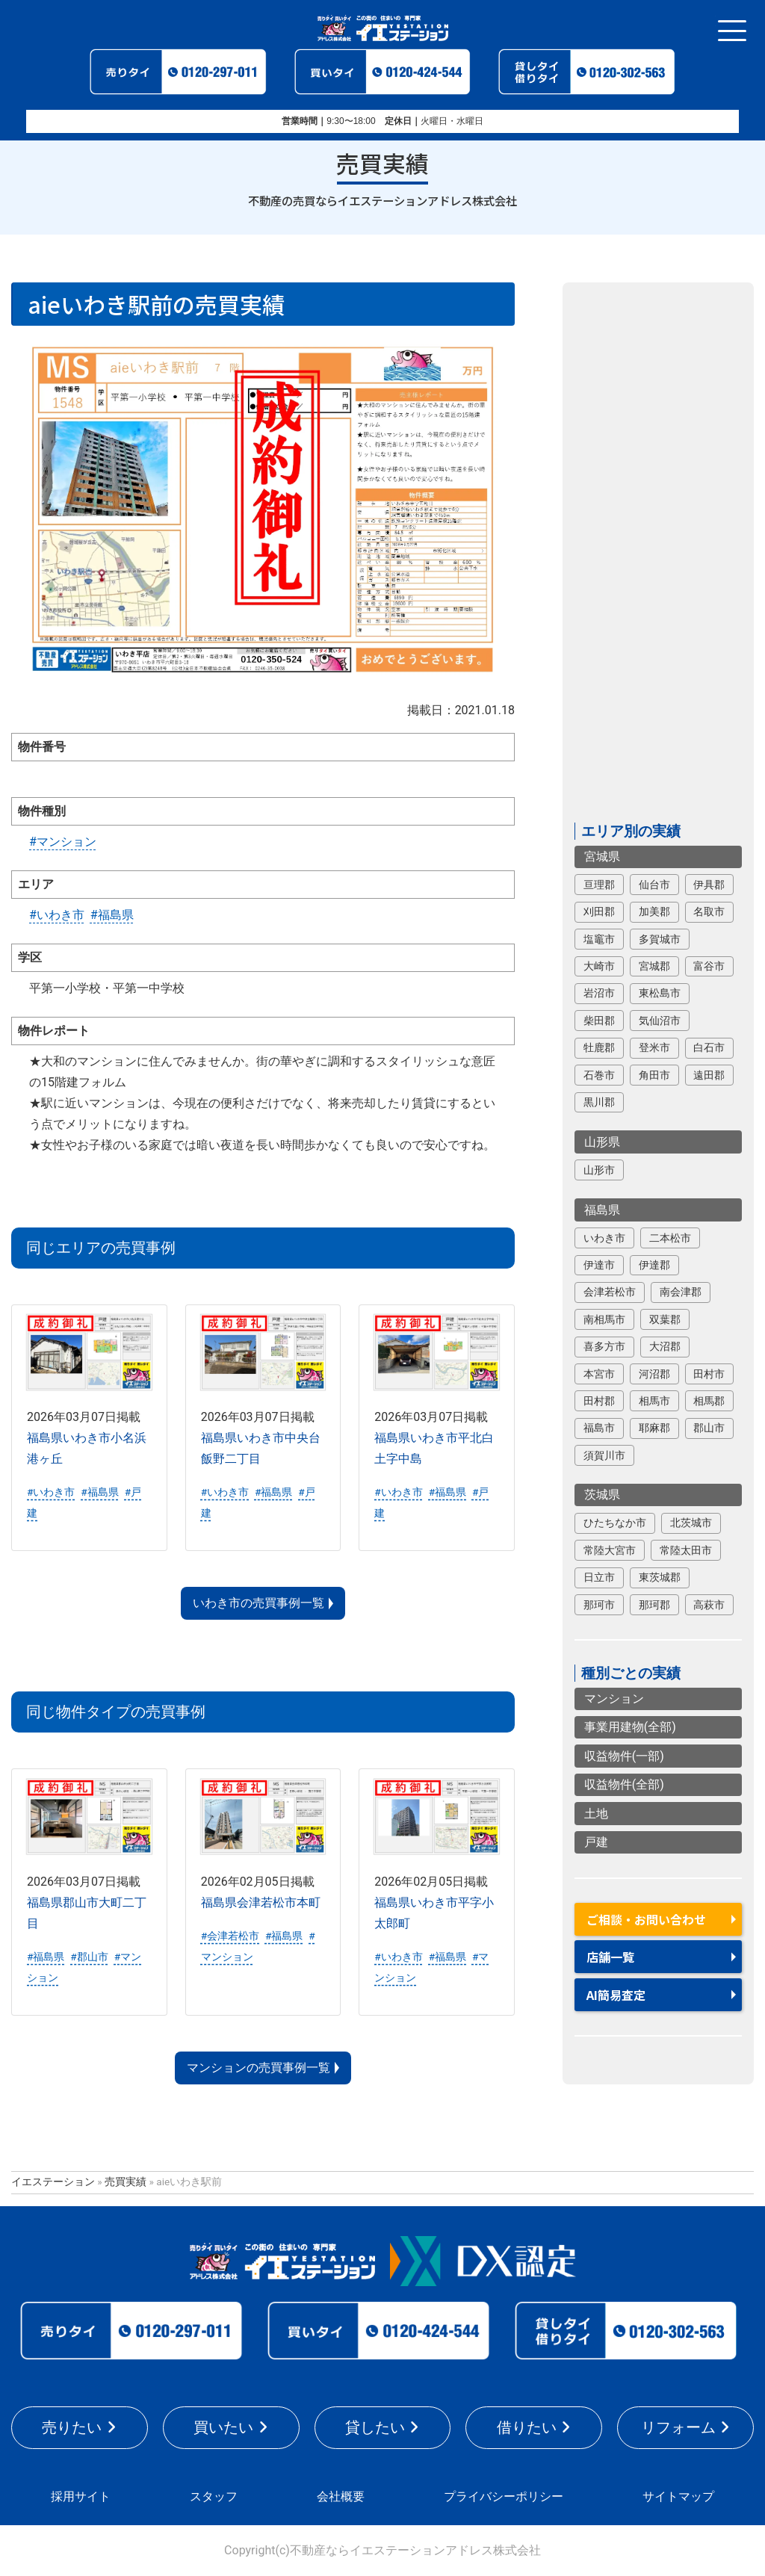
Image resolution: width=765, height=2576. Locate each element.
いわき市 (604, 1238)
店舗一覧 (610, 1957)
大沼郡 (665, 1346)
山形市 (599, 1170)
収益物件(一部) (624, 1756)
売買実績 (125, 2182)
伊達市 (599, 1265)
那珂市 (599, 1605)
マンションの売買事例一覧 (258, 2068)
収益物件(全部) (624, 1784)
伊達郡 (654, 1265)
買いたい (223, 2427)
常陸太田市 (686, 1550)
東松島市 (660, 993)
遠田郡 (709, 1075)
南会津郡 (680, 1292)
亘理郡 (599, 885)
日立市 (599, 1577)
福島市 (599, 1428)
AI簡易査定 (615, 1995)
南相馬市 (604, 1319)
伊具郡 (709, 885)
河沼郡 (654, 1374)
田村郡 (599, 1401)
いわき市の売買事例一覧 (258, 1603)
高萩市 (709, 1605)
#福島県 (112, 915)
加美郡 (654, 911)
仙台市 (654, 885)
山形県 (602, 1142)
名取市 (709, 911)
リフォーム (678, 2427)
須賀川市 (604, 1455)
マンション (614, 1698)
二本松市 (670, 1238)
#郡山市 (89, 1957)
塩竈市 (599, 939)
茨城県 (602, 1494)
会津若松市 (609, 1292)
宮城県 (602, 856)
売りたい (72, 2427)
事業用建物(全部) (630, 1727)
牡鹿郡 (599, 1047)
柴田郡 (599, 1021)
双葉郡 (665, 1319)
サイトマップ (678, 2496)
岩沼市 (599, 993)
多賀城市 (660, 939)
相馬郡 (709, 1401)
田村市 (709, 1374)
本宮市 (599, 1374)
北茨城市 (691, 1523)
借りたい (527, 2427)
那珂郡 (654, 1605)
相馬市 (654, 1401)
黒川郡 (599, 1102)
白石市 (709, 1047)
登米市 (654, 1047)
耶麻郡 (654, 1428)
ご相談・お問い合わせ (646, 1919)
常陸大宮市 (609, 1550)
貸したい (375, 2427)
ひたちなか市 (614, 1523)
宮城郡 (654, 966)
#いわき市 (56, 915)
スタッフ (214, 2496)
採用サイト (81, 2496)
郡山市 (709, 1428)
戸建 (596, 1842)
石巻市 (599, 1075)
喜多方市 (604, 1346)
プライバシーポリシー (503, 2496)
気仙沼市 (660, 1021)
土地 (596, 1813)
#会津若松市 (230, 1936)
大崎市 (599, 966)
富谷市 (709, 966)
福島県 (602, 1210)
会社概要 (341, 2496)
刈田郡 (599, 911)
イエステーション (53, 2182)
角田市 (654, 1075)
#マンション (62, 842)
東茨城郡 (660, 1577)
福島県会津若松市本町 (260, 1902)
